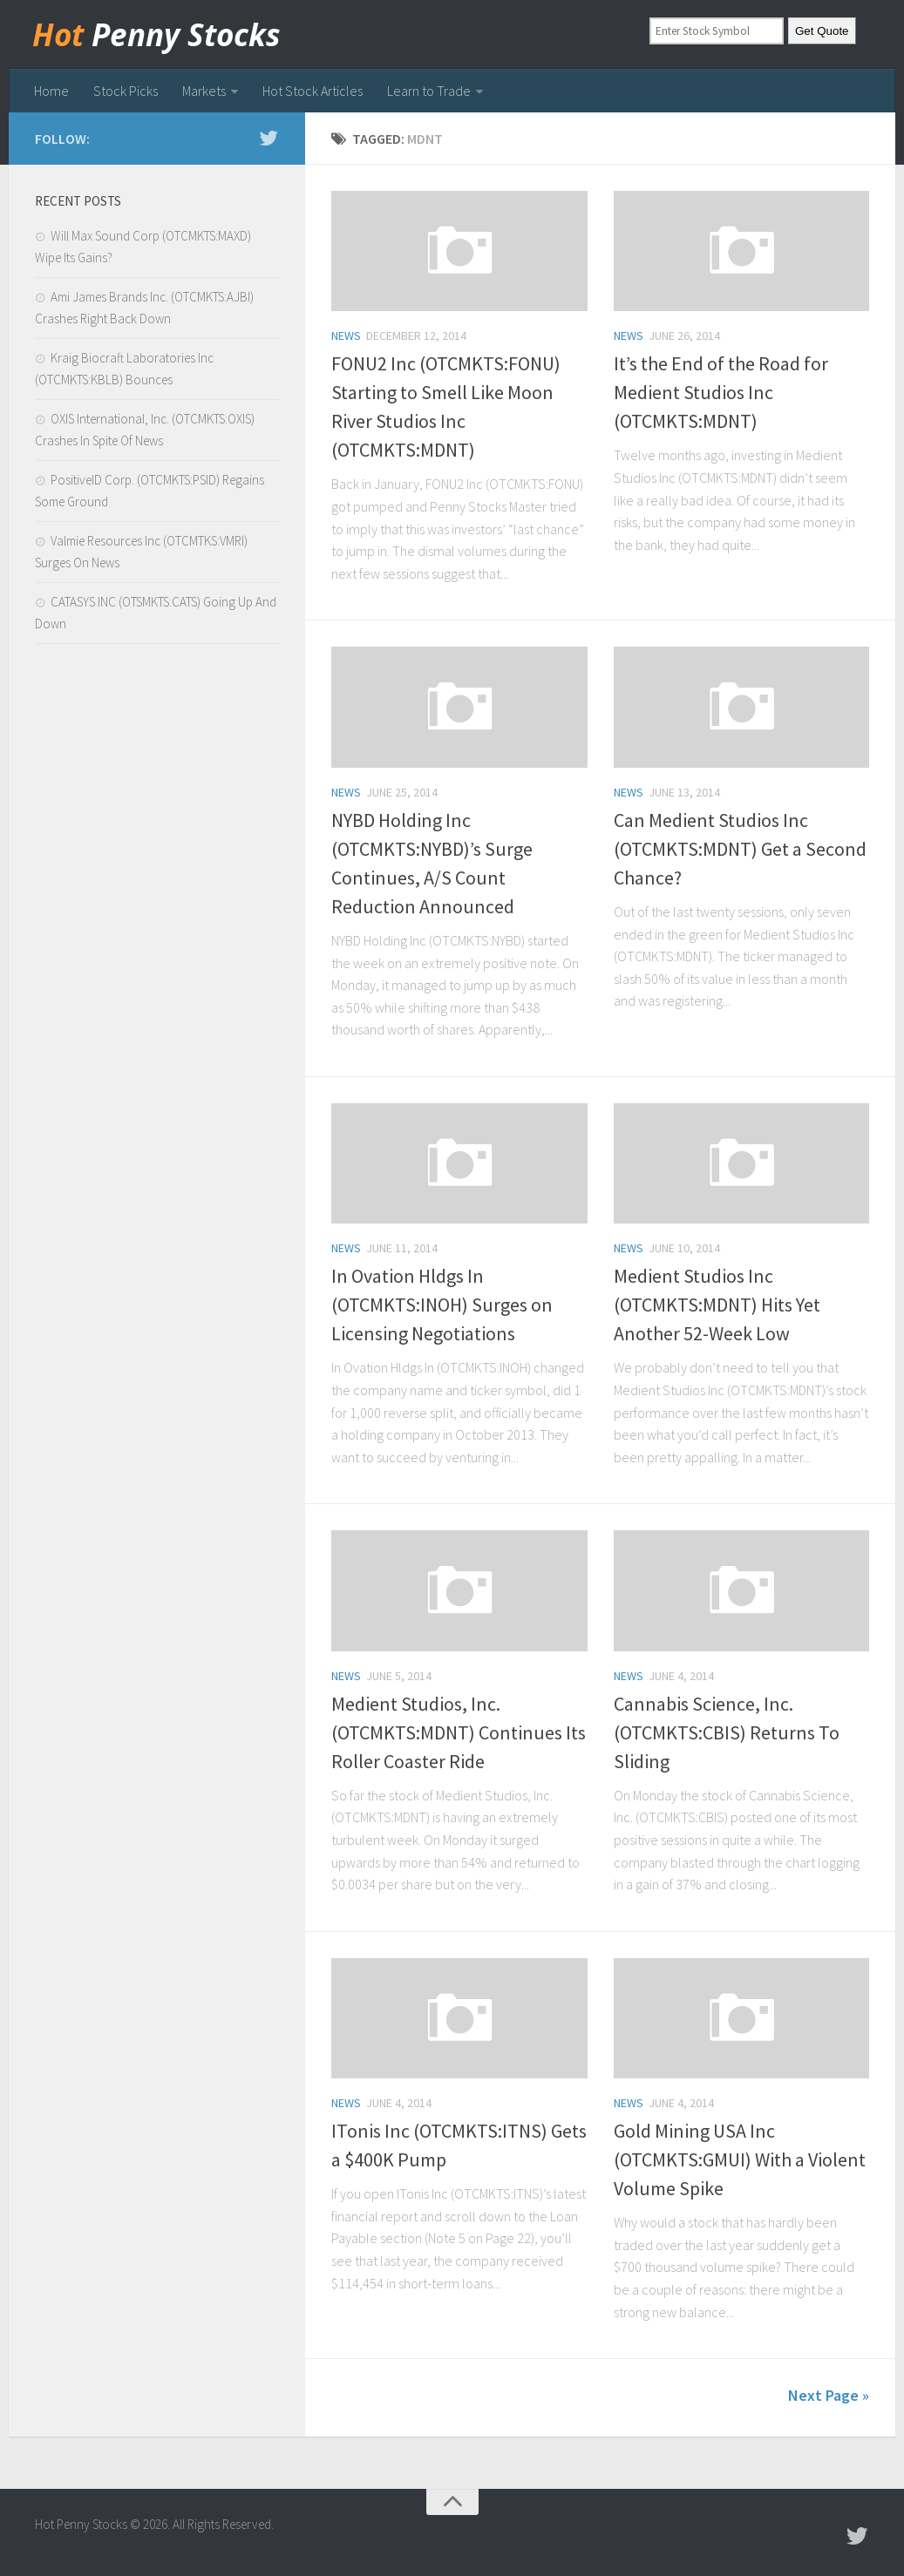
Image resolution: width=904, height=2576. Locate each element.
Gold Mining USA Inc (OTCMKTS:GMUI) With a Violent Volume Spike (740, 2159)
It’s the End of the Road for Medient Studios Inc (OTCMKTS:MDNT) (721, 392)
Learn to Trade (429, 90)
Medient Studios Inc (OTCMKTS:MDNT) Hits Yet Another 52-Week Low (717, 1305)
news (346, 335)
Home (51, 90)
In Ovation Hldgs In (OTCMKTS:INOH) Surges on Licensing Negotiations (442, 1305)
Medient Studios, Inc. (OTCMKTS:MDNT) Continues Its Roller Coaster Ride (458, 1732)
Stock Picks (125, 90)
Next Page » (828, 2395)
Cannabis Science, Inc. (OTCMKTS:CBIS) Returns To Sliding (726, 1732)
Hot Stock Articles (312, 90)
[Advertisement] (157, 796)
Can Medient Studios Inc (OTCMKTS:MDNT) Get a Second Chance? (740, 849)
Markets (204, 90)
